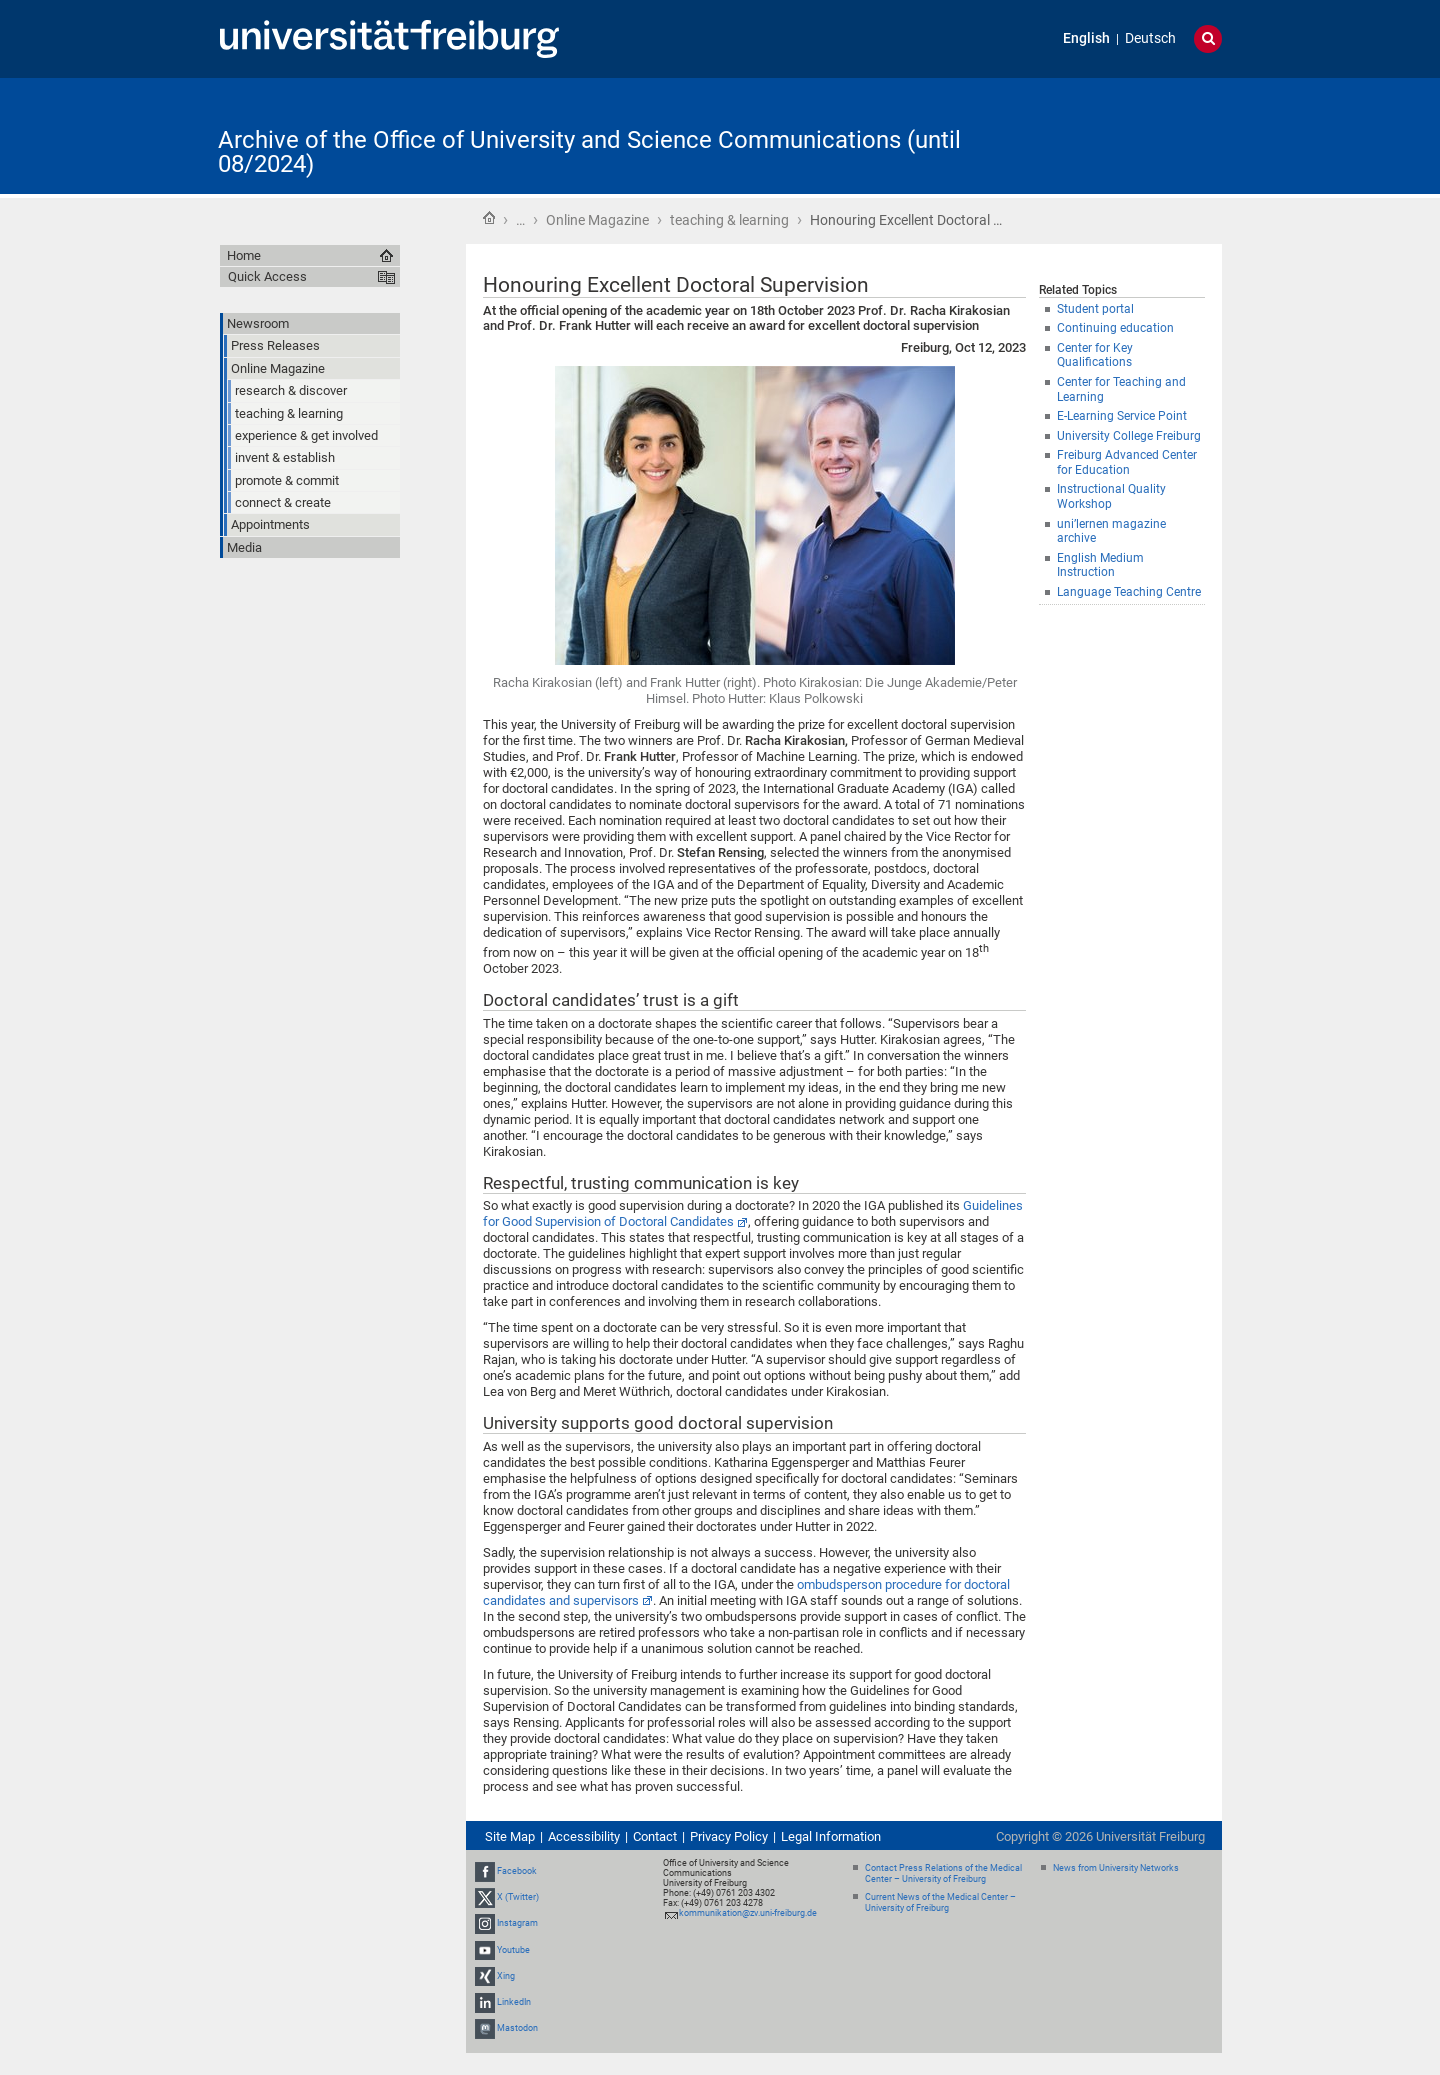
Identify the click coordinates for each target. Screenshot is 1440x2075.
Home (489, 218)
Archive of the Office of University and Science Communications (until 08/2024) (589, 152)
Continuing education (1115, 328)
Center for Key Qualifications (1095, 355)
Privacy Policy (729, 1836)
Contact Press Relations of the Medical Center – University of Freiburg (943, 1873)
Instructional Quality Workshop (1111, 496)
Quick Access (267, 276)
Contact (655, 1836)
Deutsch (1150, 38)
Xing (506, 1976)
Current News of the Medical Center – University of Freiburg (940, 1902)
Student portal (1095, 309)
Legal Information (831, 1836)
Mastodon (517, 2028)
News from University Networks (1116, 1868)
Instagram (517, 1924)
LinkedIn (514, 2002)
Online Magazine (597, 220)
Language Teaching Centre (1129, 592)
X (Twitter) (518, 1897)
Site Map (510, 1836)
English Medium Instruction (1100, 565)
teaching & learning (729, 220)
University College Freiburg (1129, 436)
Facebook (517, 1871)
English (1086, 38)
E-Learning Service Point (1122, 416)
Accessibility (584, 1836)
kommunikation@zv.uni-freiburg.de (748, 1913)
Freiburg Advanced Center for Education (1127, 462)
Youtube (513, 1950)
